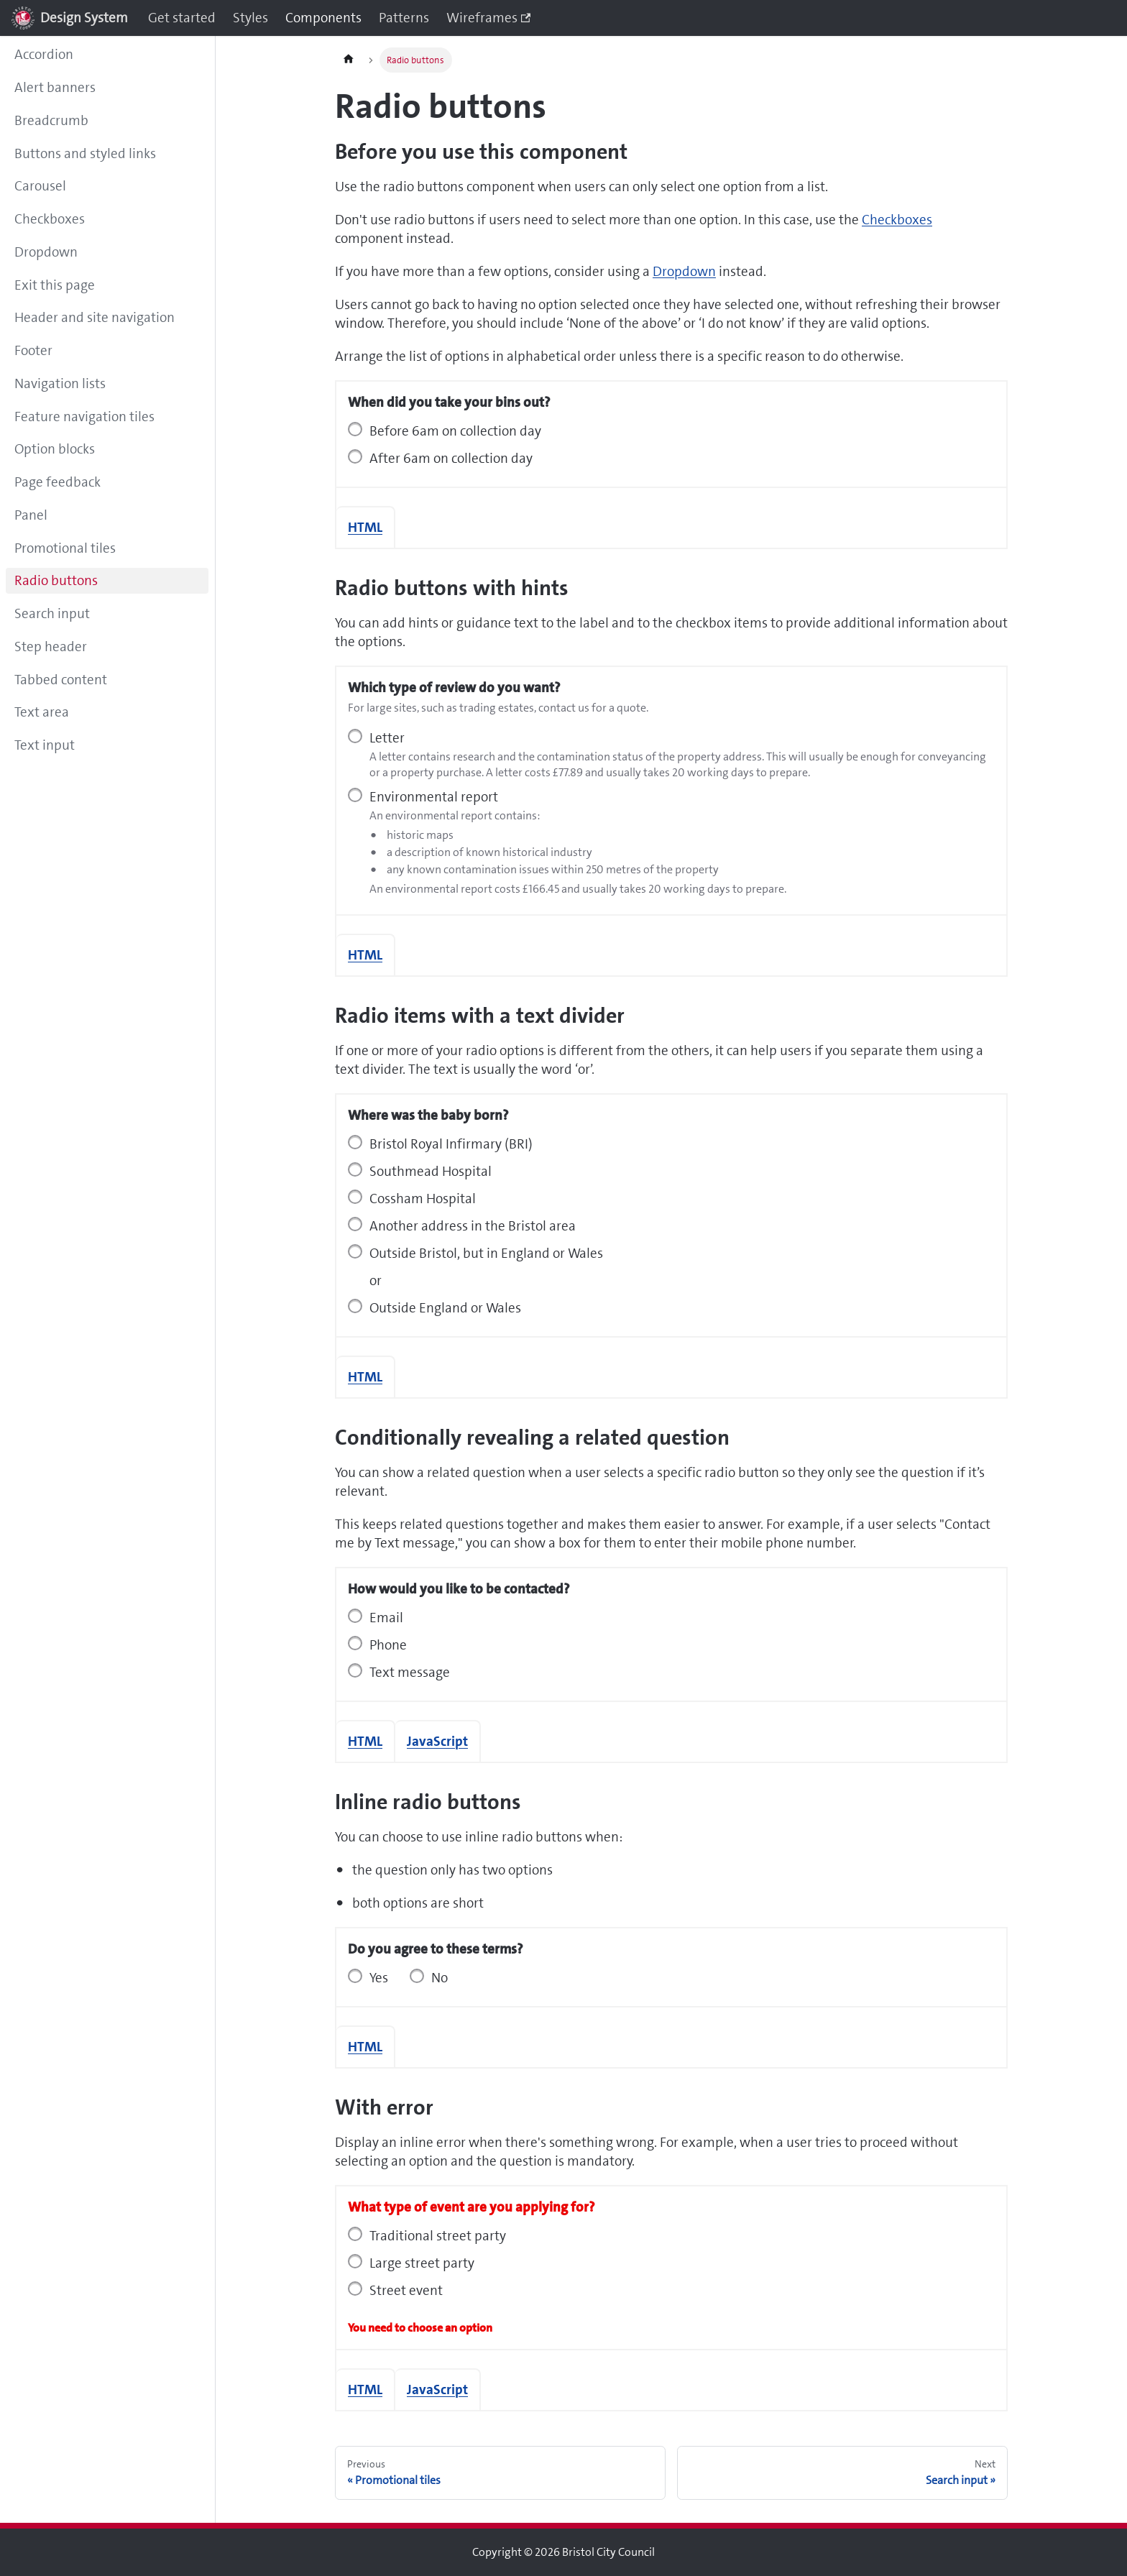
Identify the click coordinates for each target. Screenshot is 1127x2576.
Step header (50, 647)
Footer (33, 350)
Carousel (40, 186)
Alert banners (55, 87)
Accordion (43, 54)
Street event (406, 2290)
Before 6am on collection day (455, 431)
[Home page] (348, 59)
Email (386, 1618)
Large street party (421, 2263)
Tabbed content (60, 680)
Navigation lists (60, 383)
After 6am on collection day (451, 458)
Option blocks (54, 449)
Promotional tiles (65, 548)
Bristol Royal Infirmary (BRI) (451, 1144)
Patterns (404, 18)
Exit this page (54, 285)
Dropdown (46, 252)
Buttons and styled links (85, 153)
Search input (52, 613)
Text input (44, 745)
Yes (378, 1978)
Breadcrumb (51, 120)
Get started (182, 18)
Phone (388, 1645)
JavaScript (437, 1741)
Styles (250, 18)
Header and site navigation (94, 317)
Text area (41, 712)
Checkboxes (49, 219)
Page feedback (57, 482)
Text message (409, 1672)
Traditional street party (437, 2236)
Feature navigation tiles (84, 417)
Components (323, 18)
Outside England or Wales (445, 1308)
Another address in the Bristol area (472, 1226)
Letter (387, 738)
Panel (30, 515)
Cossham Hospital (422, 1199)
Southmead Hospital (430, 1171)
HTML (365, 527)
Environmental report (433, 797)
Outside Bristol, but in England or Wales (486, 1253)
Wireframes (488, 18)
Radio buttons (56, 580)
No (439, 1978)
